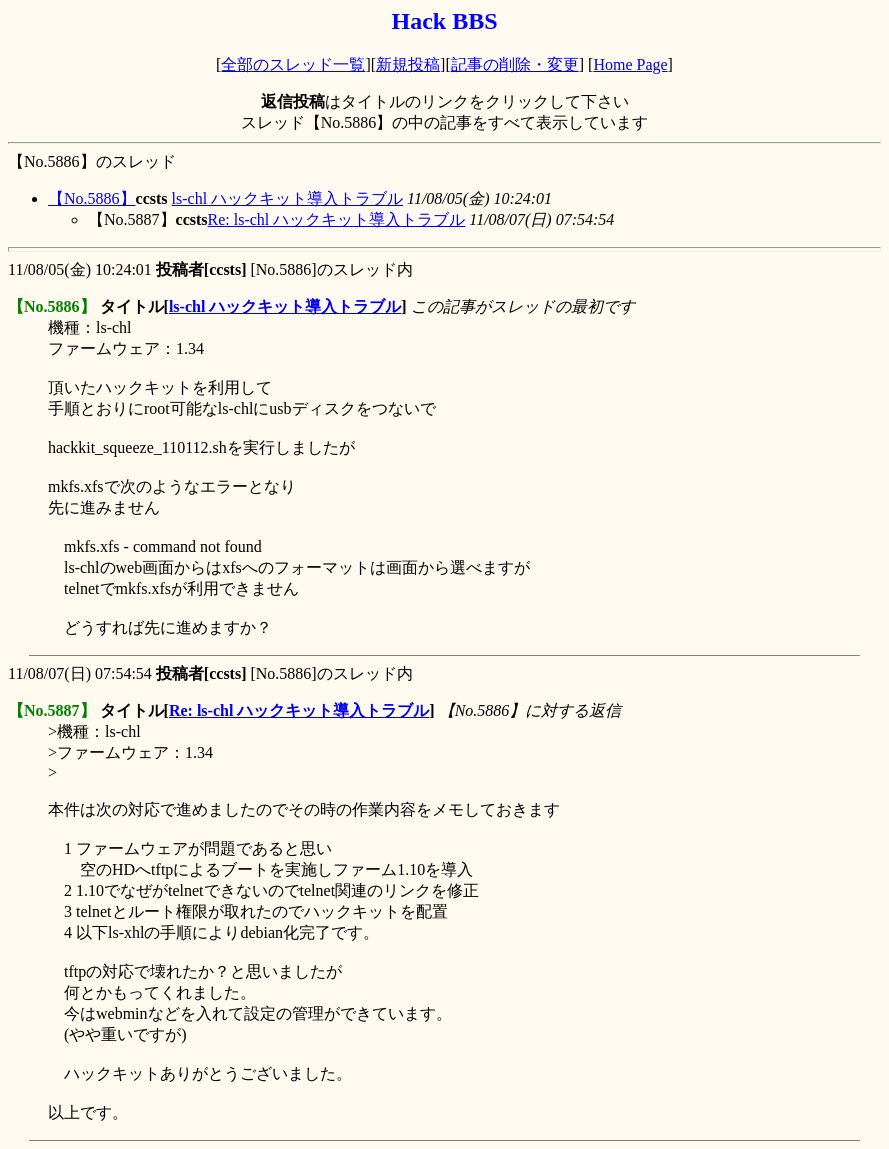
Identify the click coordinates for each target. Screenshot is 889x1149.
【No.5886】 (92, 198)
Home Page (630, 64)
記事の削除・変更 (515, 64)
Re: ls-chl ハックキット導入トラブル (337, 219)
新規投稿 (408, 64)
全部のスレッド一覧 (293, 64)
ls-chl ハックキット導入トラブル (288, 198)
